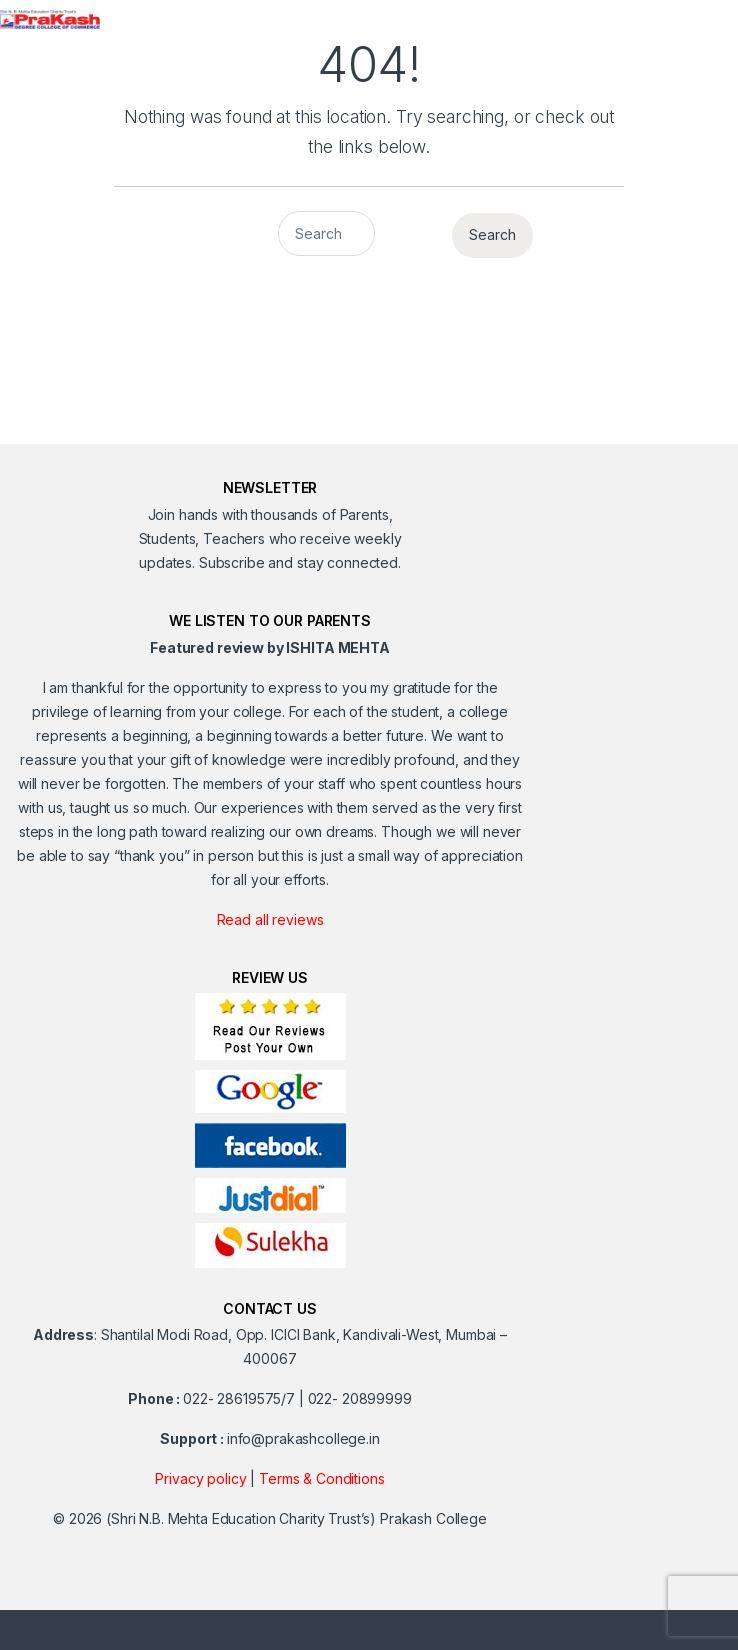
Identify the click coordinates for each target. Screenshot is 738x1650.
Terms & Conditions (321, 1478)
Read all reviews (270, 919)
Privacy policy (200, 1478)
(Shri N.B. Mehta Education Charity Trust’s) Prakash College (296, 1518)
